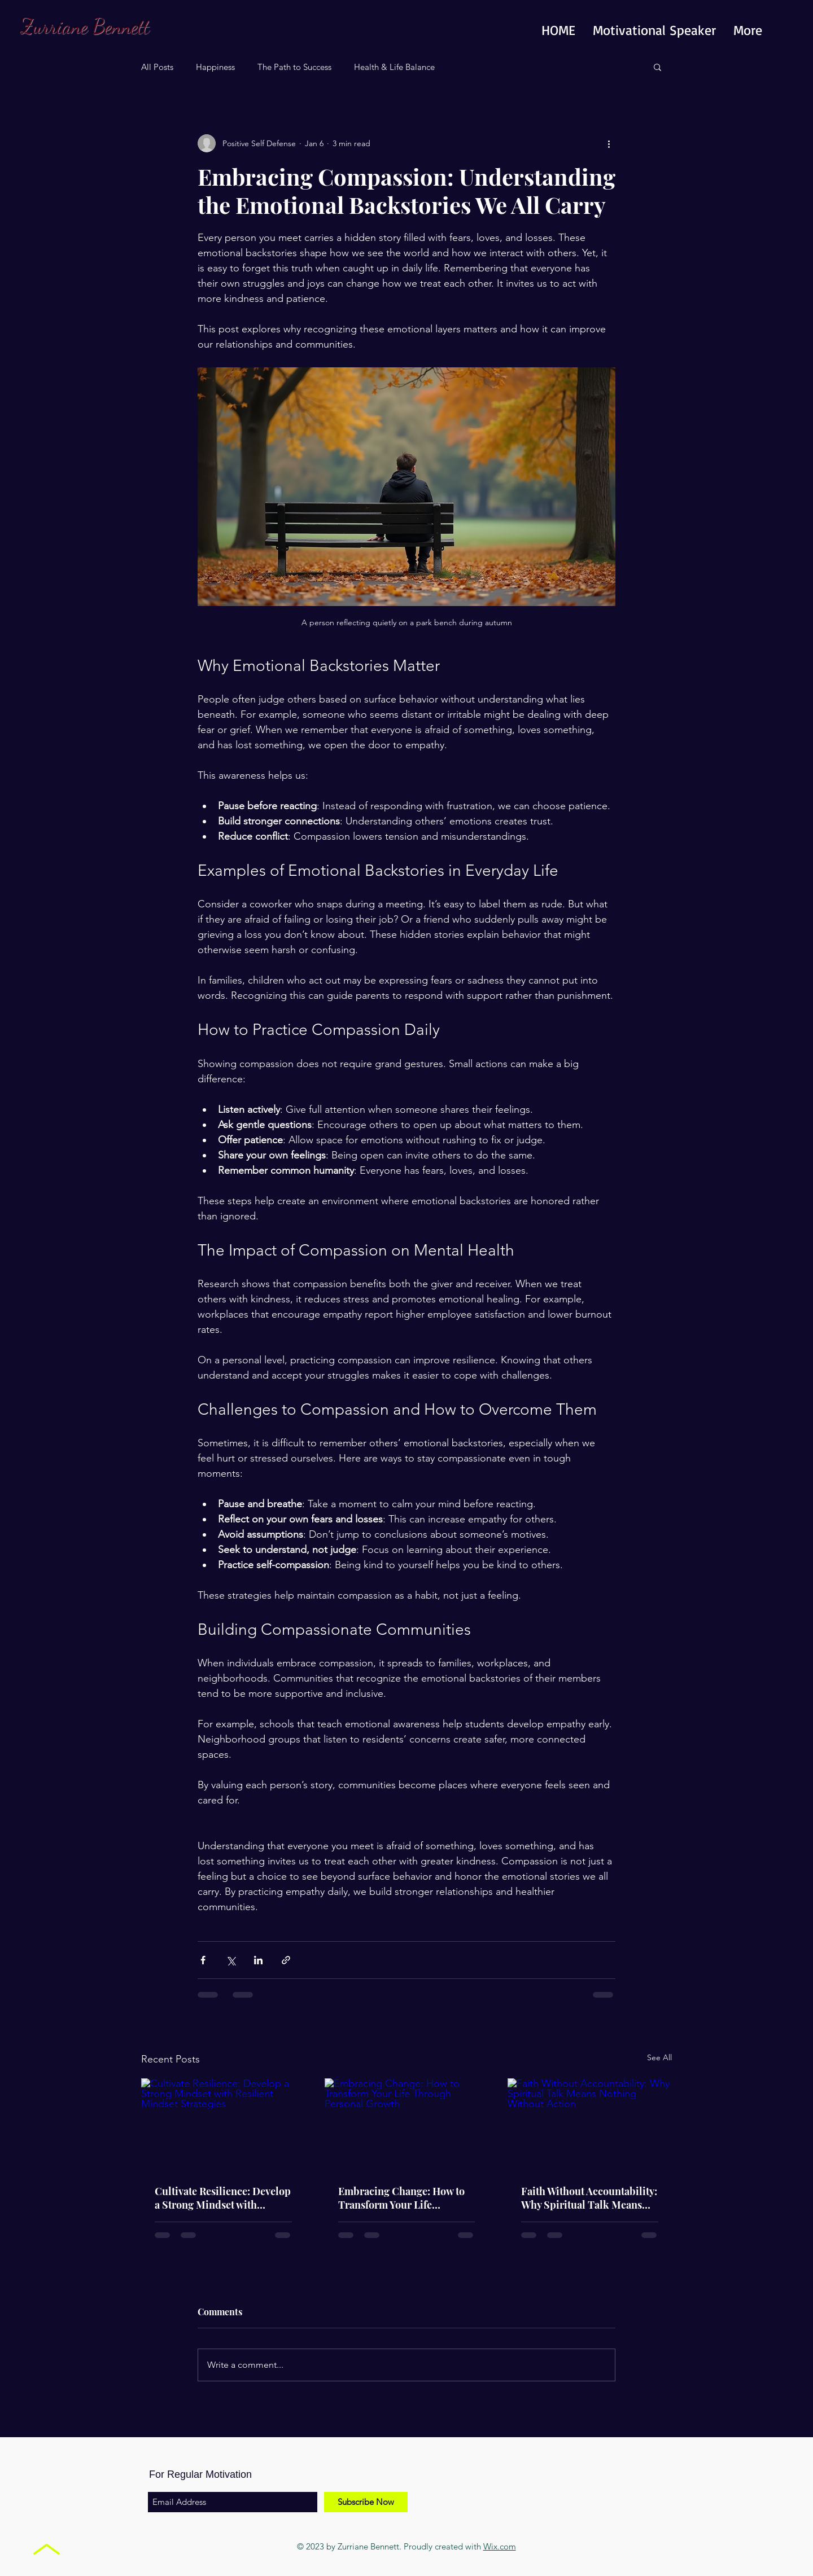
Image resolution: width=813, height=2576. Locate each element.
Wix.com (499, 2546)
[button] (657, 66)
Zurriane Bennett (84, 26)
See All (659, 2057)
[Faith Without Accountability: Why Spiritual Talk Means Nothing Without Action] (590, 2124)
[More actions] (608, 143)
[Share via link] (286, 1960)
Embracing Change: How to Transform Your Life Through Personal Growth (401, 2197)
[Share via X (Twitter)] (230, 1960)
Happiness (215, 67)
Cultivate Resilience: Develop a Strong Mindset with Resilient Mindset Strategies (223, 2197)
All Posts (157, 67)
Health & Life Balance (394, 67)
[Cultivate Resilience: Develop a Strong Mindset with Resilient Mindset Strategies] (223, 2124)
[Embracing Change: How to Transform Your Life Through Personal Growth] (407, 2124)
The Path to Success (294, 67)
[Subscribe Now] (366, 2502)
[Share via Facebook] (203, 1960)
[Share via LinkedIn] (258, 1960)
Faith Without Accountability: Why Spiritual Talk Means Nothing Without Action (589, 2197)
